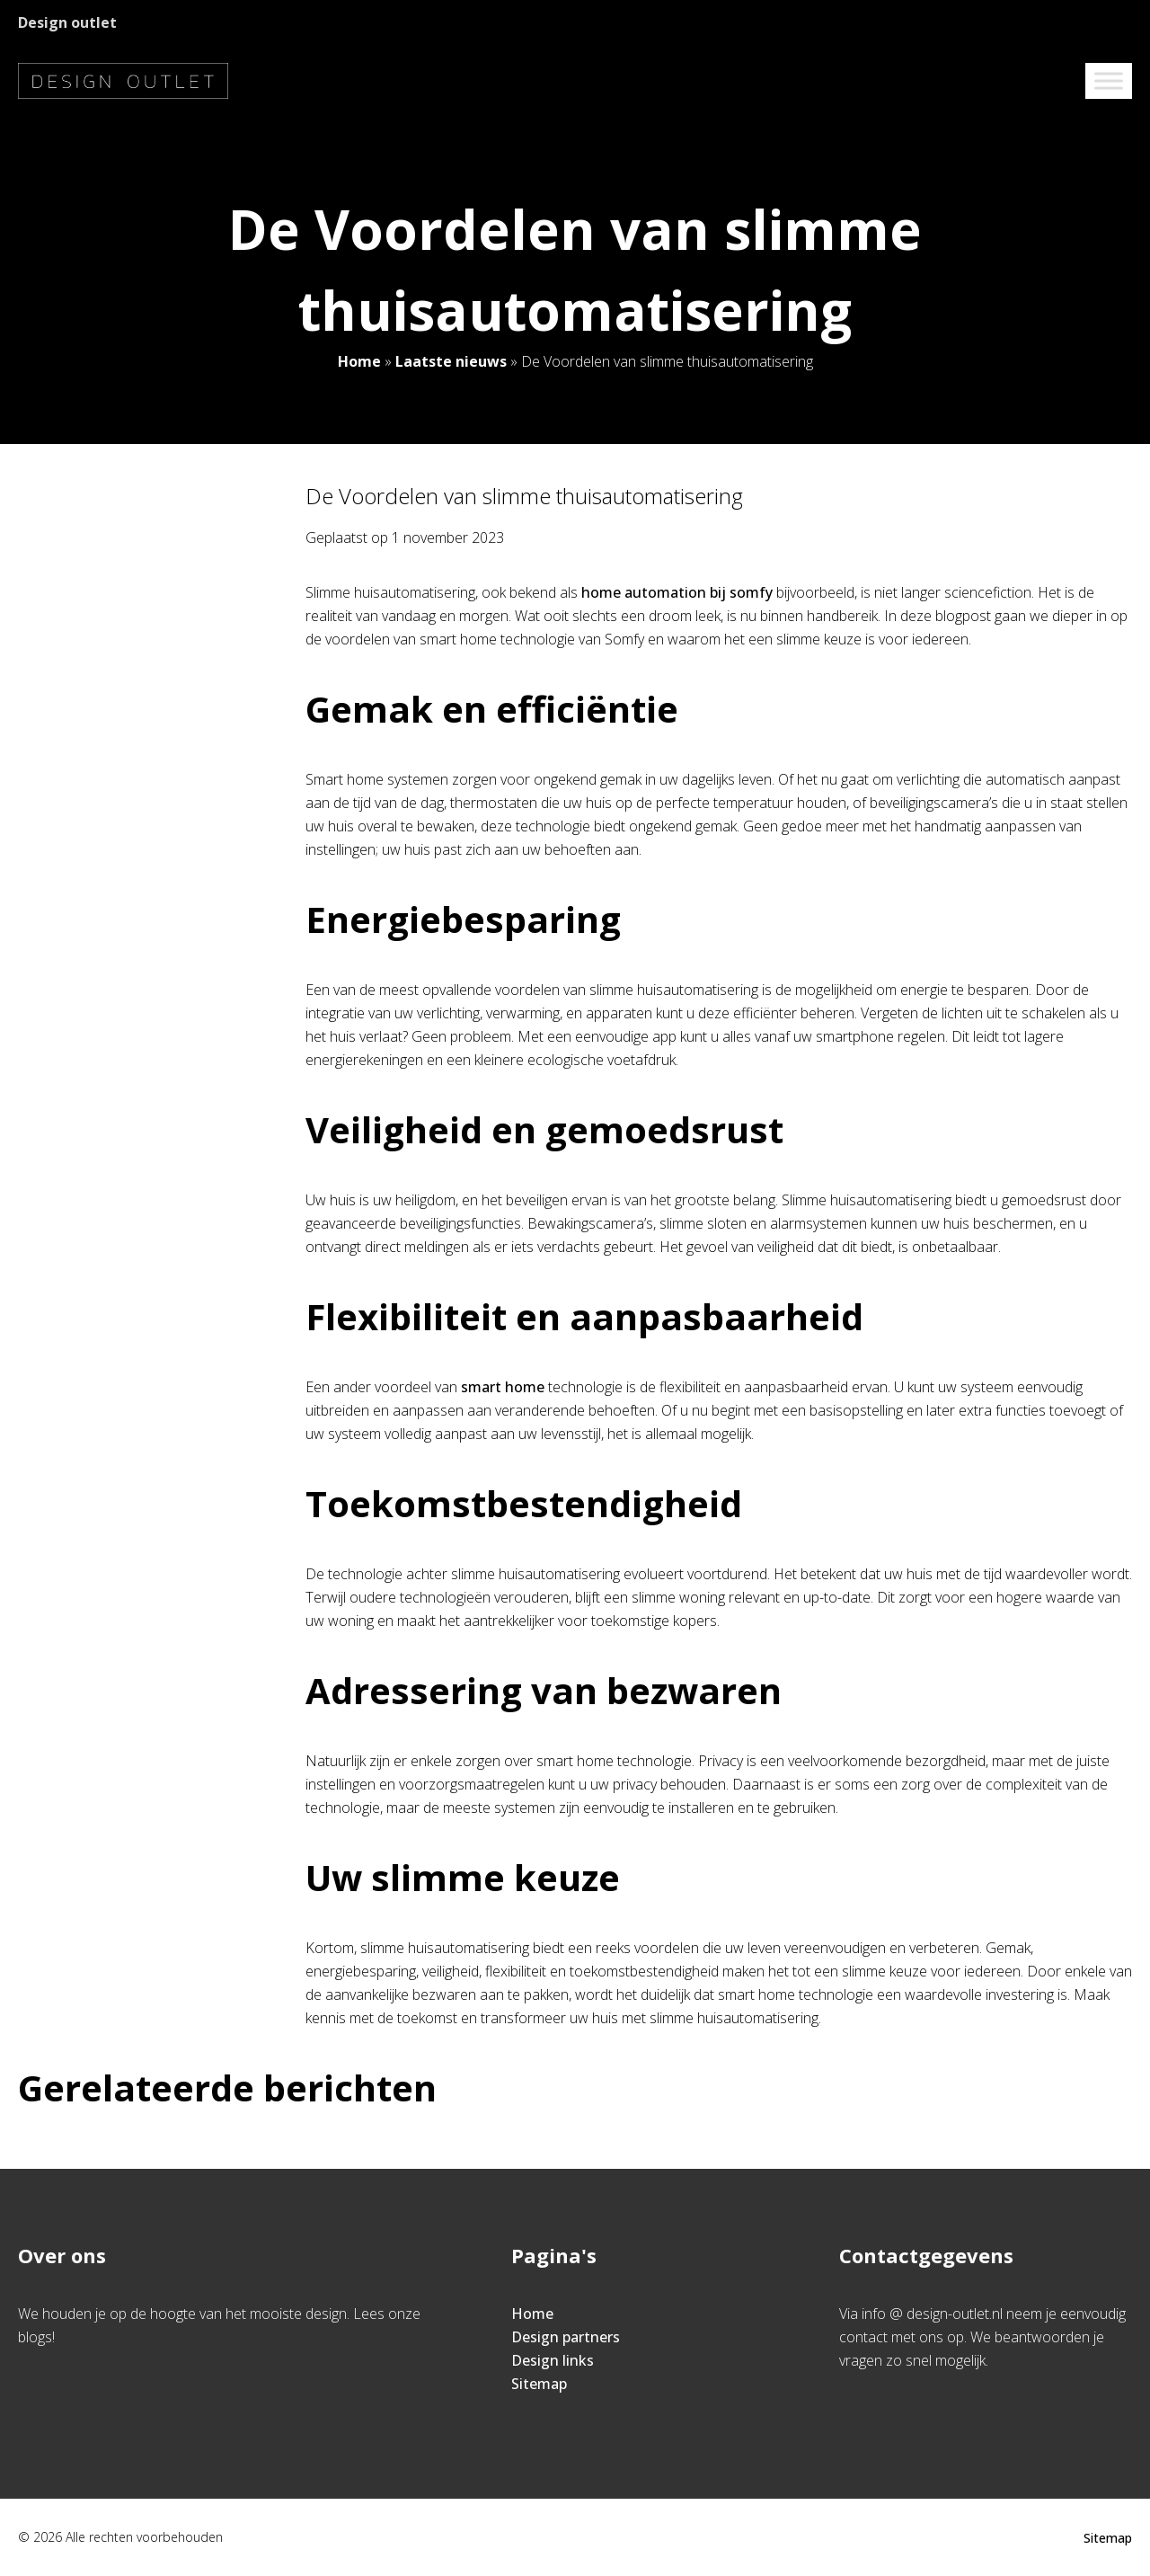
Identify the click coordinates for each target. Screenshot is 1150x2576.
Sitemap (539, 2384)
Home (359, 361)
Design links (552, 2360)
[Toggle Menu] (1108, 80)
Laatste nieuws (451, 361)
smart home (502, 1387)
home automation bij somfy (677, 592)
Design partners (565, 2337)
